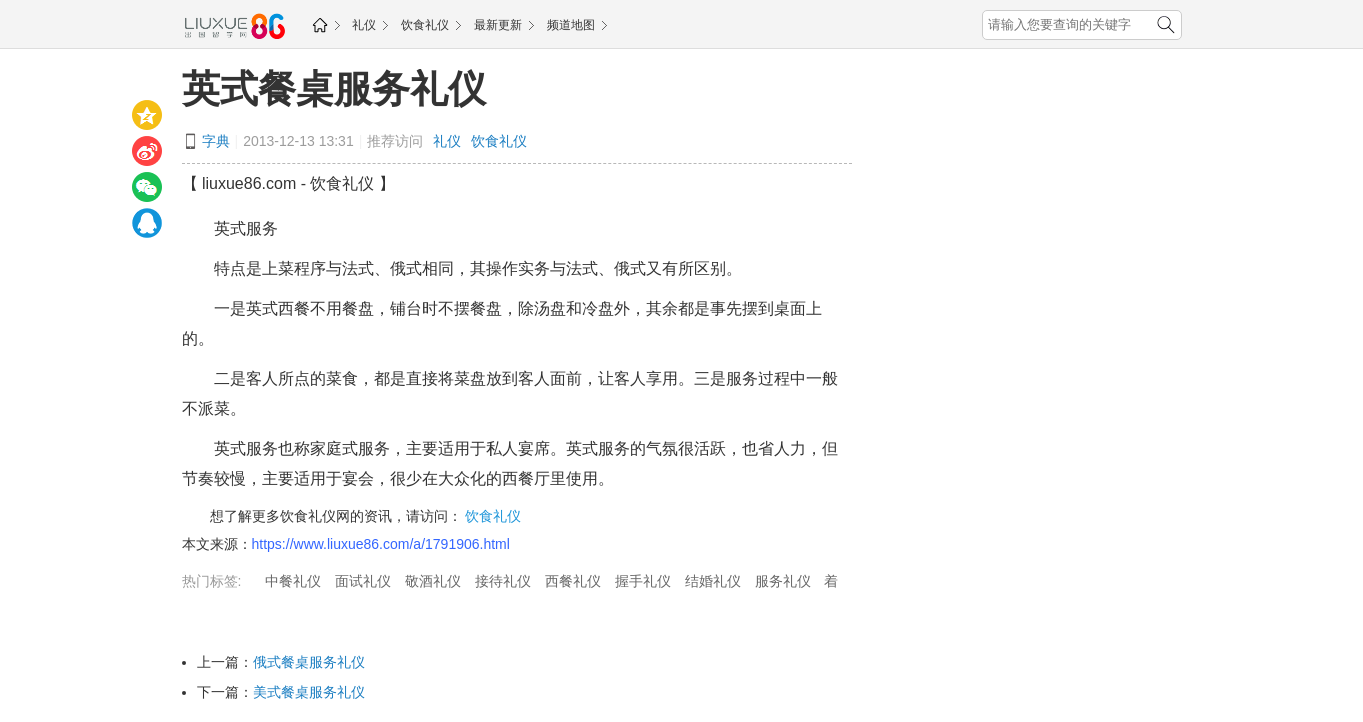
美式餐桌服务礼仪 (309, 692)
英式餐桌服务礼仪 (334, 89)
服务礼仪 (783, 581)
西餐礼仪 (573, 581)
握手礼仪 (643, 581)
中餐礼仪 (293, 581)
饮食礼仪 (425, 25)
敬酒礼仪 (433, 581)
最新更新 (498, 25)
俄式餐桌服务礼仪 (309, 662)
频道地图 (571, 25)
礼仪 (364, 25)
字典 (216, 141)
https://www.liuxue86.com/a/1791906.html (381, 544)
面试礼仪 (363, 581)
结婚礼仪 (713, 581)
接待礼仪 (503, 581)
